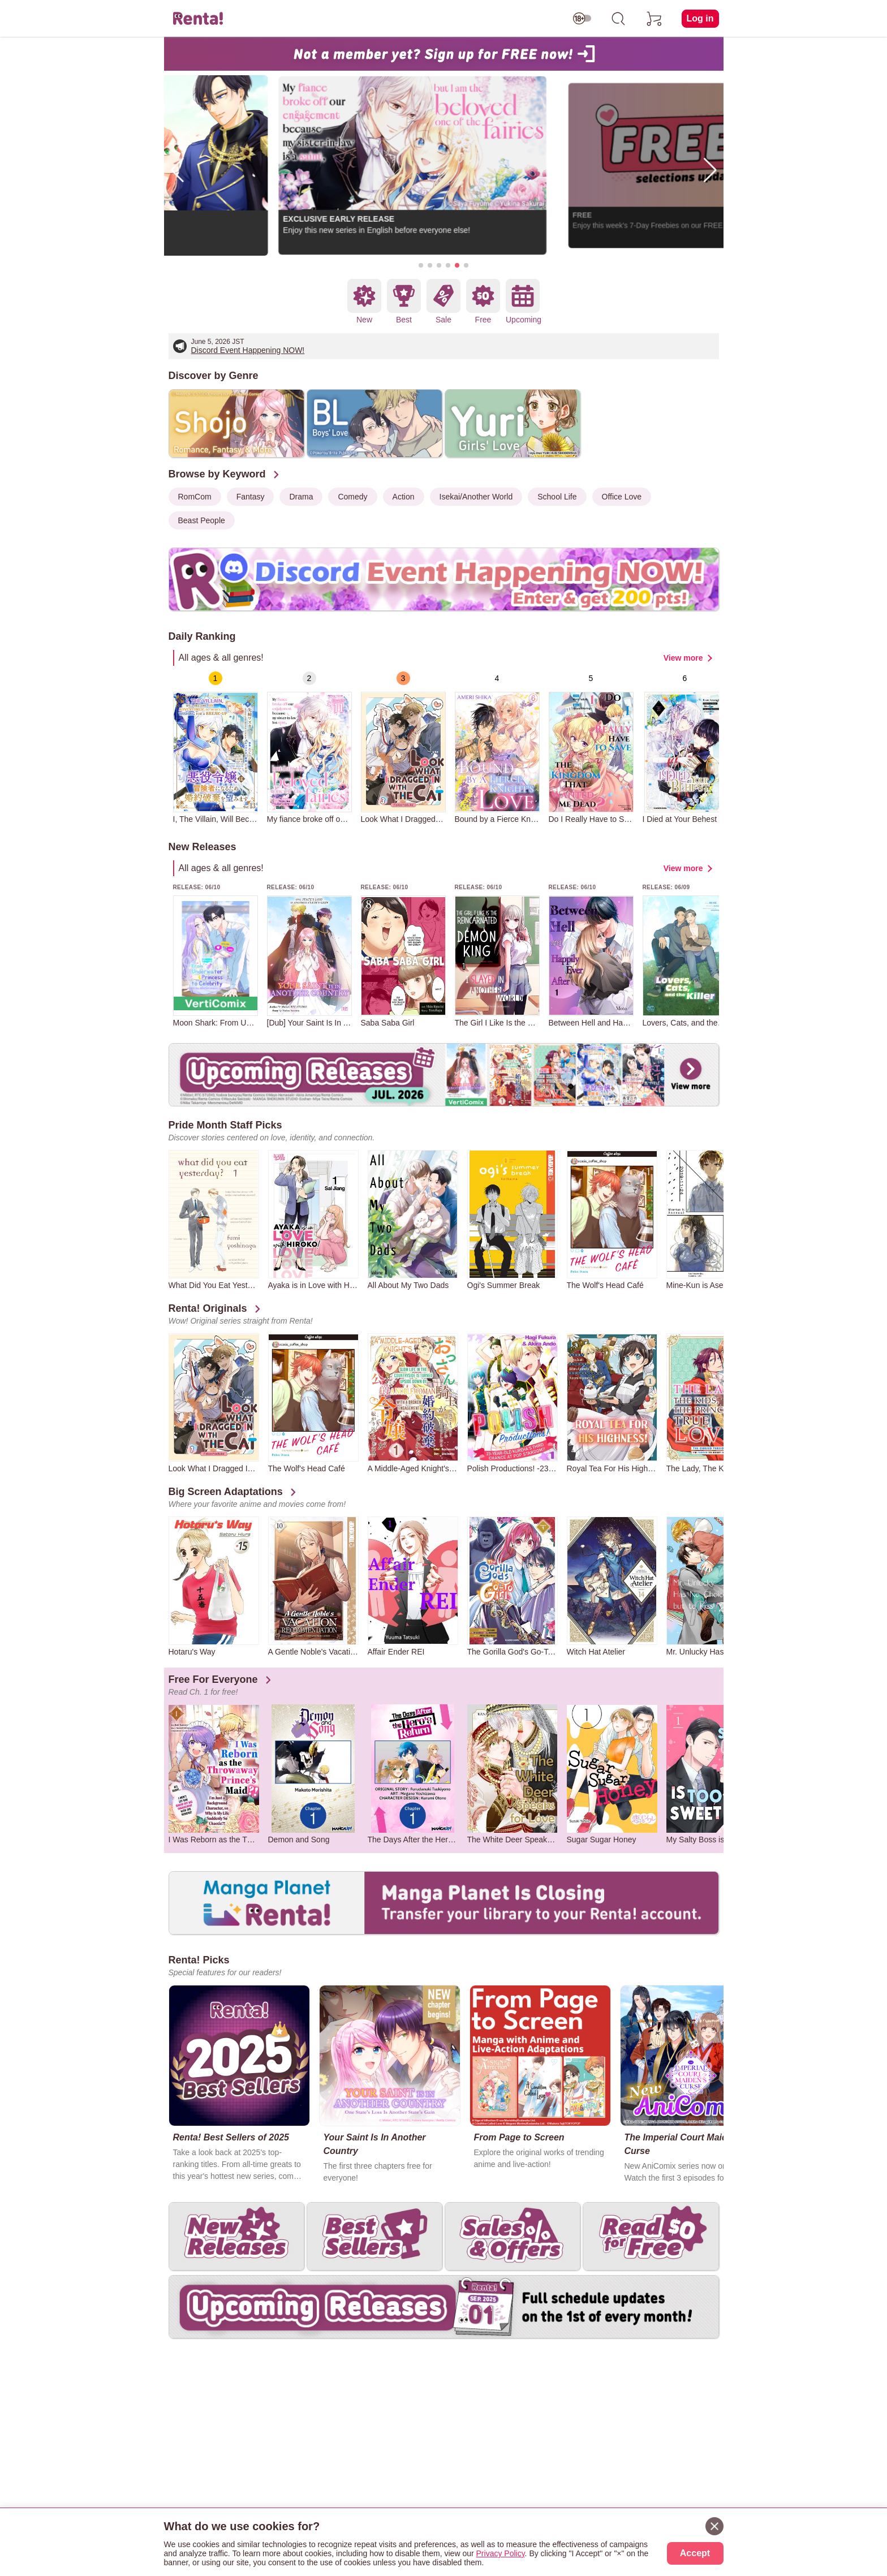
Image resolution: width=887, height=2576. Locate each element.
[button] (421, 265)
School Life (556, 496)
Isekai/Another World (476, 496)
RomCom (195, 496)
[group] (215, 747)
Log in (700, 18)
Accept (695, 2553)
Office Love (622, 496)
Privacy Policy (500, 2553)
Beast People (201, 520)
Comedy (352, 496)
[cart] (654, 19)
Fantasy (250, 496)
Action (404, 496)
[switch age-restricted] (582, 18)
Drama (301, 496)
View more (683, 657)
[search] (618, 19)
